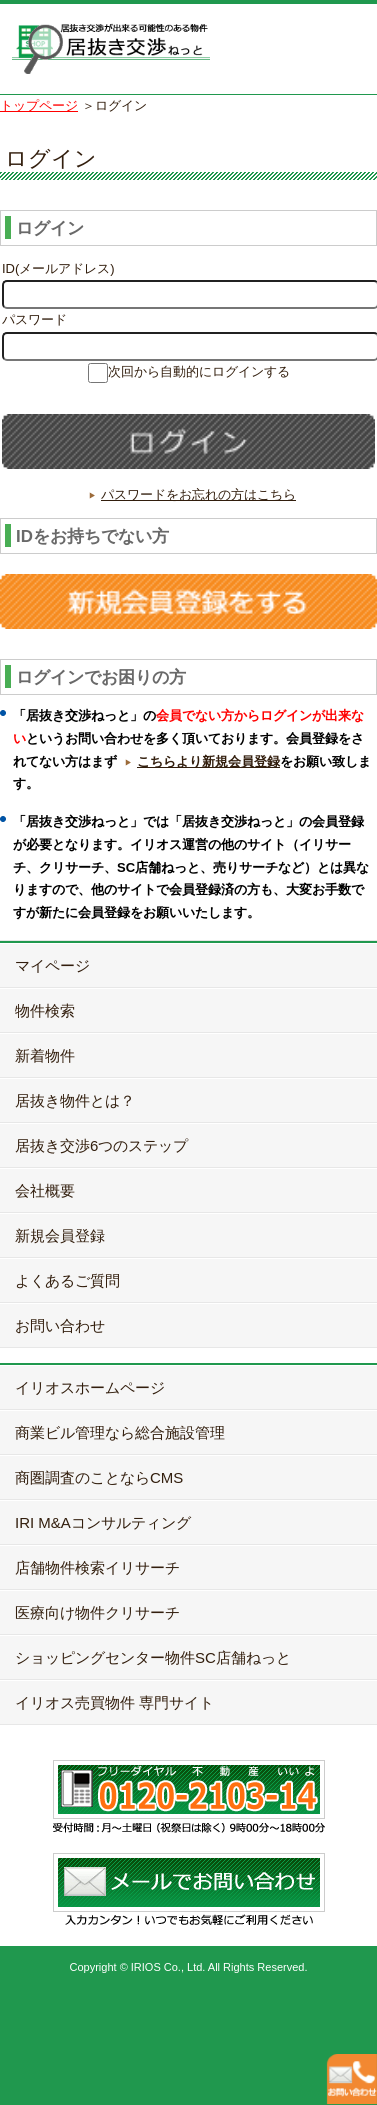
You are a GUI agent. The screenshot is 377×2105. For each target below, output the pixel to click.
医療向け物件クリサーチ (97, 1612)
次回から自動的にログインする (199, 371)
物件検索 (45, 1010)
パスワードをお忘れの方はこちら (198, 494)
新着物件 (45, 1055)
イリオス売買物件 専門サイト (114, 1702)
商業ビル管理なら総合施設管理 (120, 1432)
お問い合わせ (60, 1325)
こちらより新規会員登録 (208, 761)
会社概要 (45, 1190)
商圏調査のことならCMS (99, 1477)
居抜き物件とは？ (75, 1100)
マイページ (52, 965)
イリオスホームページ (90, 1387)
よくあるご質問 (67, 1280)
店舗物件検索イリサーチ (97, 1567)
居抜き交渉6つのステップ (101, 1145)
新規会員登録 (60, 1235)
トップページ (39, 105)
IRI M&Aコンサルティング (103, 1522)
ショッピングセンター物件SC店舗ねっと (153, 1657)
